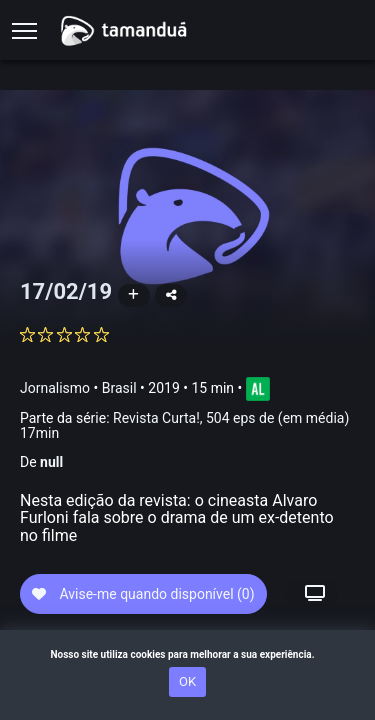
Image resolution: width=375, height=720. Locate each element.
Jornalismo (55, 388)
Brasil (119, 388)
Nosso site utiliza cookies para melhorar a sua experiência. (187, 654)
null (51, 462)
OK (187, 681)
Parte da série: (184, 426)
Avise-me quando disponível (143, 594)
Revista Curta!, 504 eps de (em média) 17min (184, 425)
